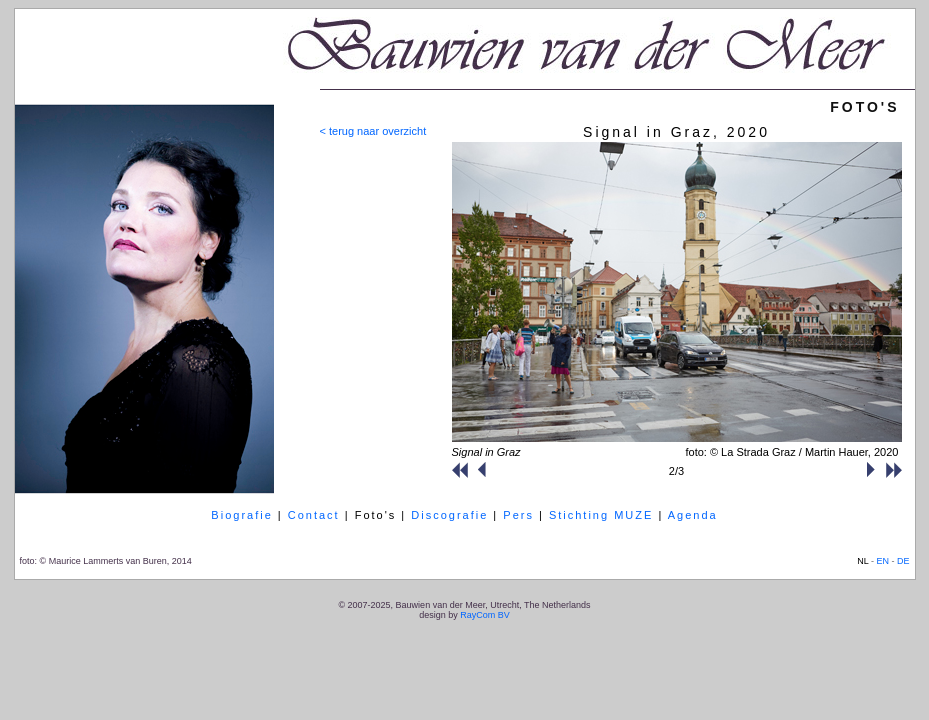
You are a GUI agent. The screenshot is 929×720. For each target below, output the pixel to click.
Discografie (449, 515)
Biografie (241, 515)
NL (862, 561)
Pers (518, 515)
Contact (314, 515)
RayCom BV (485, 615)
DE (903, 561)
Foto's (376, 515)
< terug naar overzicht (373, 131)
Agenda (693, 515)
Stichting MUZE (601, 515)
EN (882, 561)
